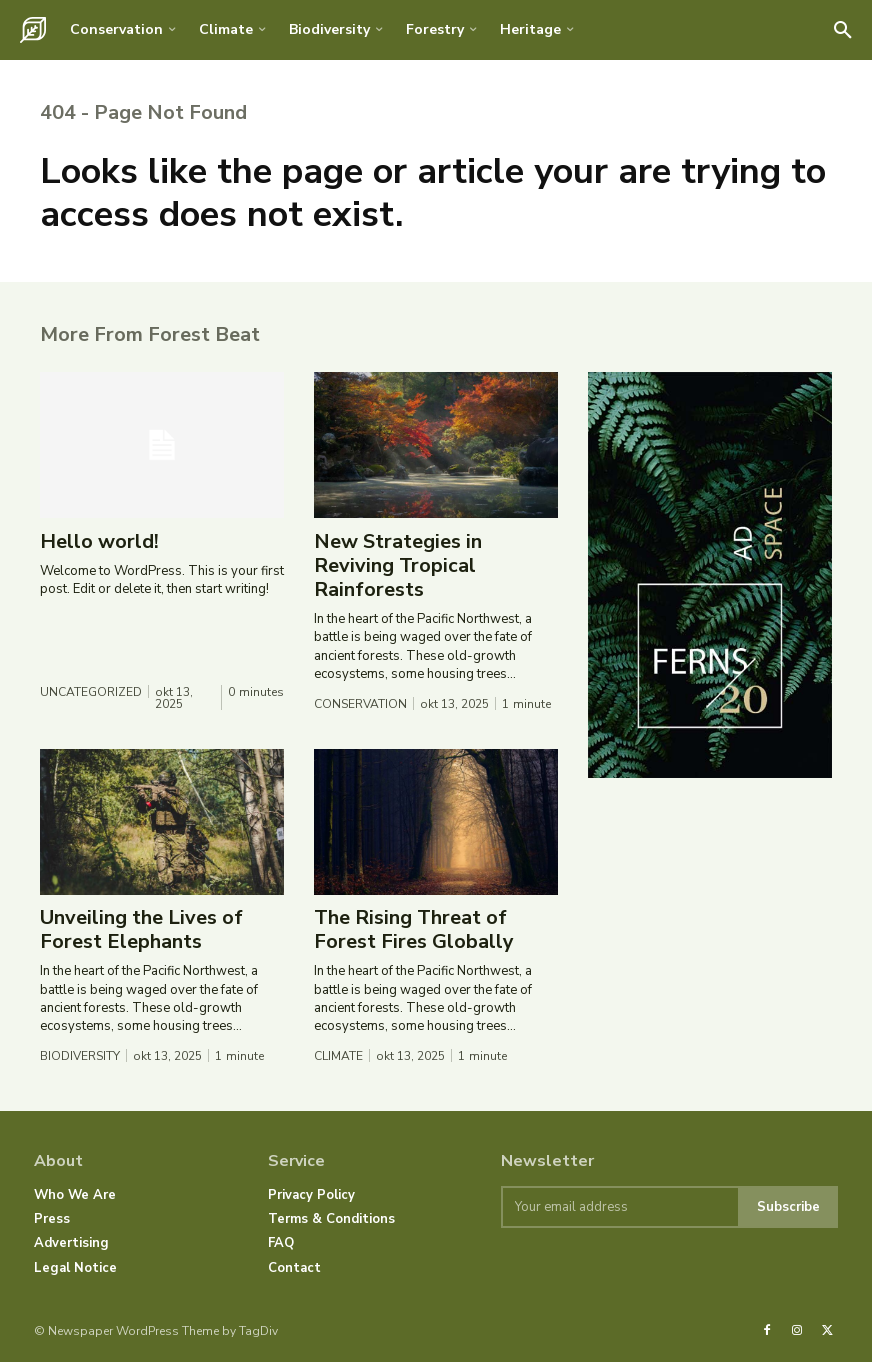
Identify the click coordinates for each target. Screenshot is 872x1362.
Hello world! (99, 542)
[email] (619, 1207)
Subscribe (788, 1206)
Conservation (360, 705)
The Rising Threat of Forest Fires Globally (414, 930)
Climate (338, 1057)
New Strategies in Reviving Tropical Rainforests (398, 566)
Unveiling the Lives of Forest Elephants (141, 930)
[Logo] (33, 30)
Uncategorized (91, 693)
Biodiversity (80, 1057)
